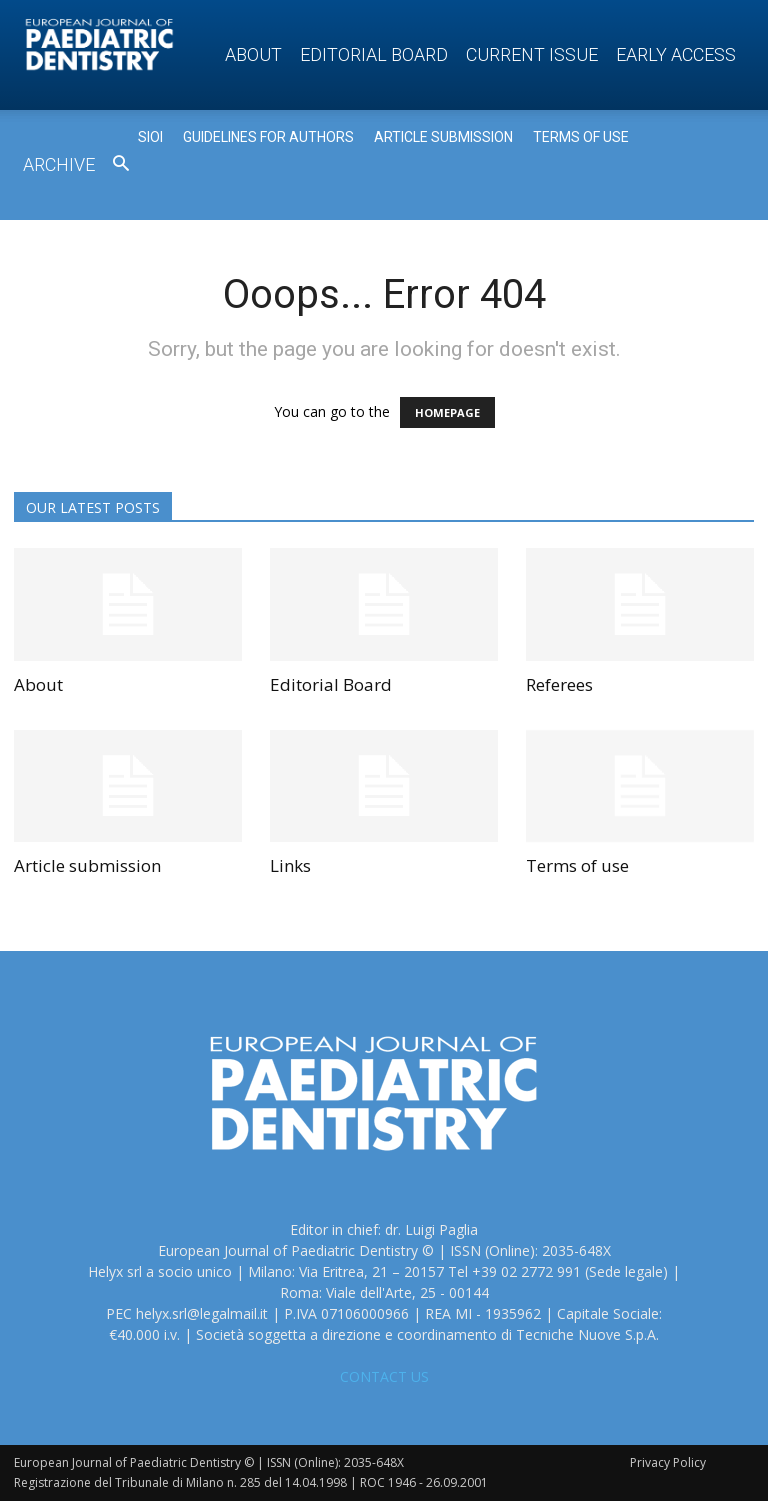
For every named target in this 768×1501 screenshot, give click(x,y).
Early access (676, 54)
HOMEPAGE (447, 412)
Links (290, 865)
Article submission (87, 865)
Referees (559, 684)
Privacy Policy (668, 1462)
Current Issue (532, 54)
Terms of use (577, 865)
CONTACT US (384, 1376)
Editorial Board (374, 54)
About (253, 54)
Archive (59, 164)
